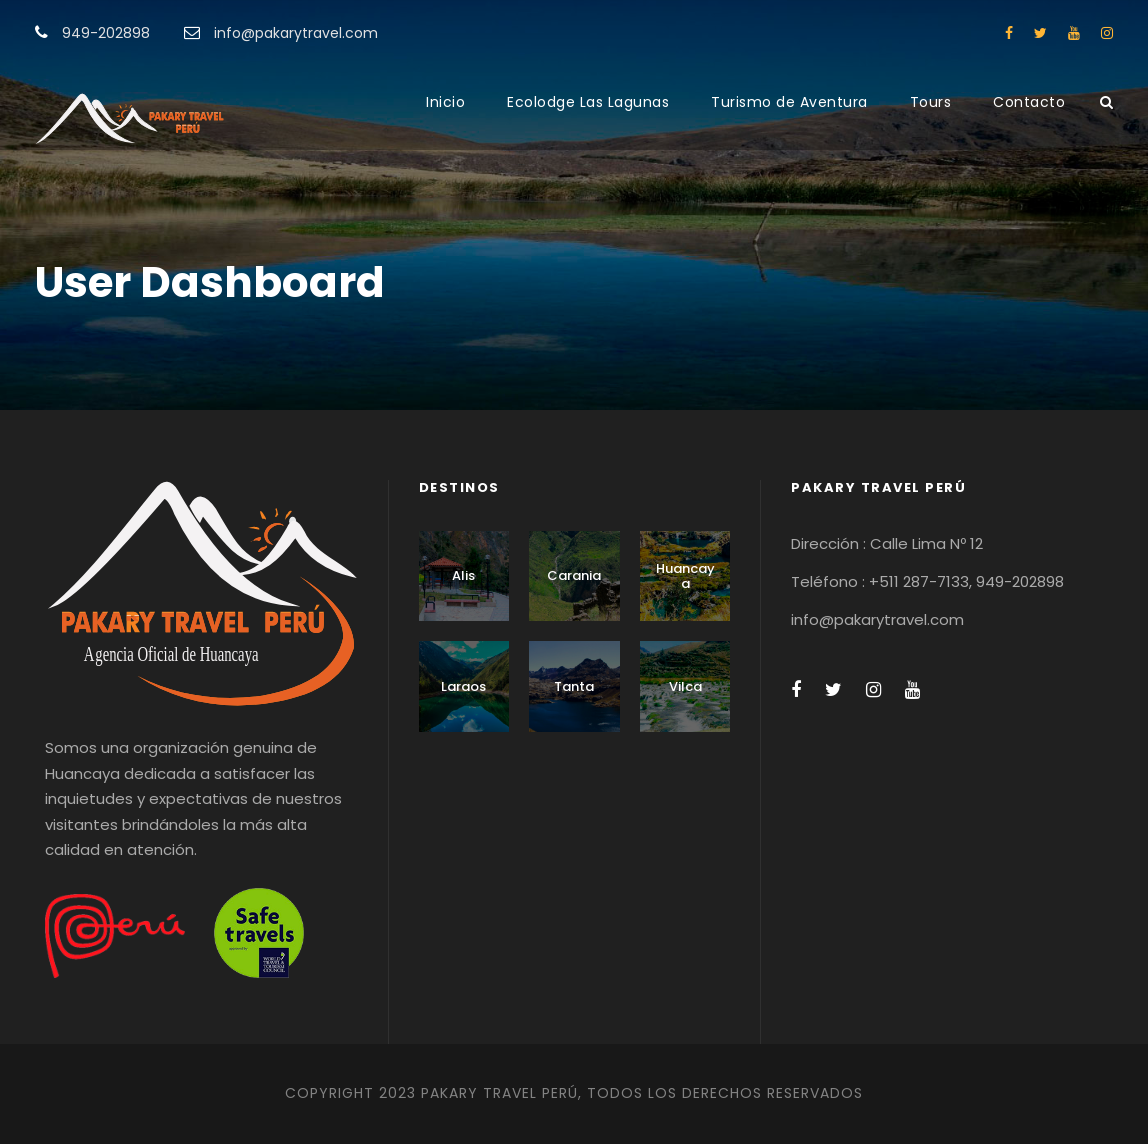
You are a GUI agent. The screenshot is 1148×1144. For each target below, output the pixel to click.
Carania (574, 575)
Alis (463, 575)
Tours (931, 102)
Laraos (463, 686)
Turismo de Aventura (789, 102)
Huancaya (685, 576)
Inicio (445, 102)
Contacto (1029, 102)
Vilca (685, 686)
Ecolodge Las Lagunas (588, 102)
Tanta (574, 686)
